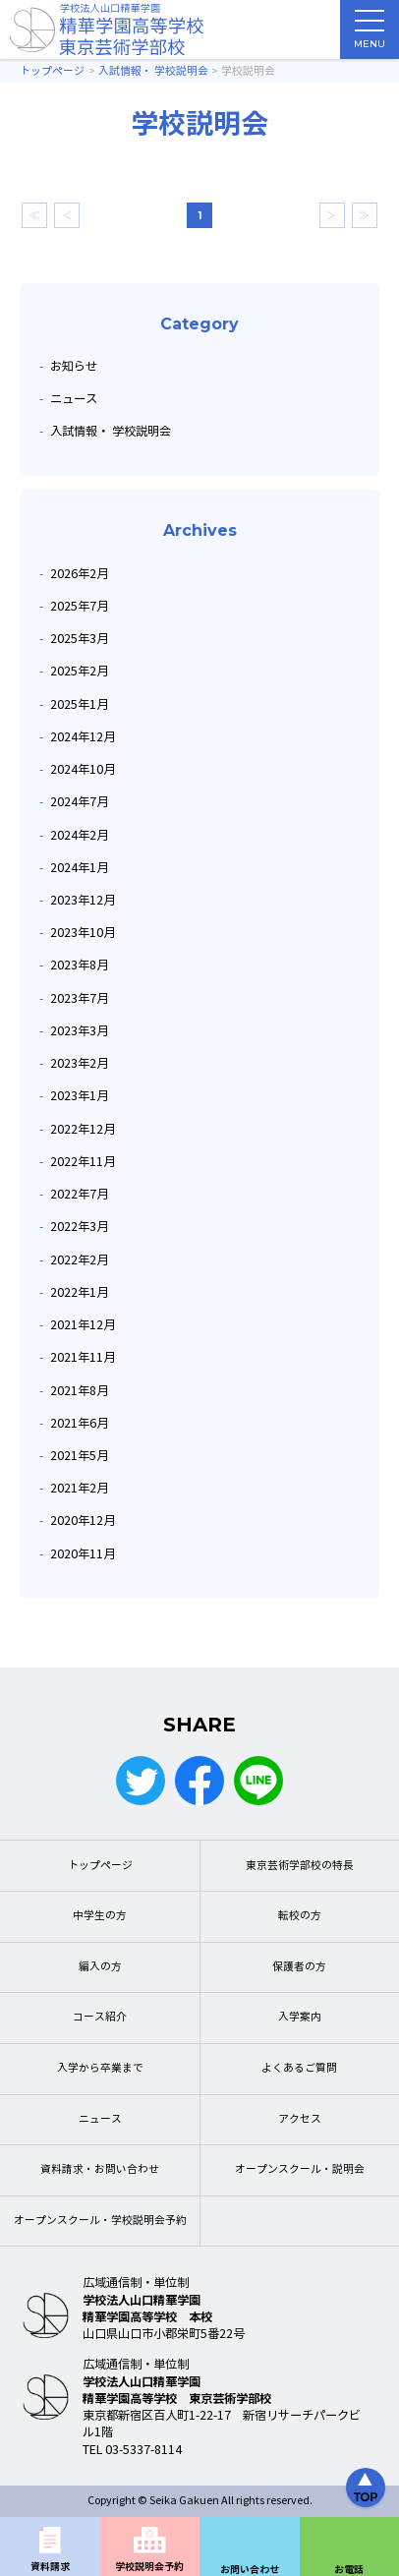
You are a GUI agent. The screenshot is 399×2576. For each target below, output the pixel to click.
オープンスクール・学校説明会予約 (100, 2220)
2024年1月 (79, 867)
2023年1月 (79, 1095)
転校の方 (299, 1915)
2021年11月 (82, 1357)
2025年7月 (79, 606)
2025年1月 (79, 704)
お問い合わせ (249, 2569)
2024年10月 (82, 769)
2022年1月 (79, 1292)
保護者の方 (299, 1967)
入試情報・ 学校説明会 (110, 431)
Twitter (140, 1780)
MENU (369, 34)
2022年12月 (82, 1129)
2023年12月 (82, 900)
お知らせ (73, 366)
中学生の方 (100, 1915)
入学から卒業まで (100, 2068)
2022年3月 (79, 1226)
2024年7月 (79, 801)
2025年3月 (79, 638)
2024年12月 (82, 737)
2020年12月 (82, 1520)
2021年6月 (79, 1423)
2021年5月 (79, 1455)
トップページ (100, 1865)
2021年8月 (79, 1390)
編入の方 (100, 1967)
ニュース (73, 398)
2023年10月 (82, 932)
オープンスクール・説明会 (300, 2169)
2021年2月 (79, 1488)
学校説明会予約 (149, 2566)
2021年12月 (82, 1324)
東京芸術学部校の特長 (300, 1865)
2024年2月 (79, 835)
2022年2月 (79, 1260)
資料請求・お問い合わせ (99, 2169)
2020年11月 (82, 1554)
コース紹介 (100, 2017)
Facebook (199, 1780)
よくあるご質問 (299, 2068)
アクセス (299, 2119)
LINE (258, 1780)
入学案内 (299, 2017)
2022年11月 (82, 1161)
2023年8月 (79, 965)
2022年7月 (79, 1194)
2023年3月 (79, 1031)
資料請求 (50, 2566)
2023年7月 (79, 998)
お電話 (349, 2569)
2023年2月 (79, 1063)
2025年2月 (79, 671)
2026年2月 (79, 573)
